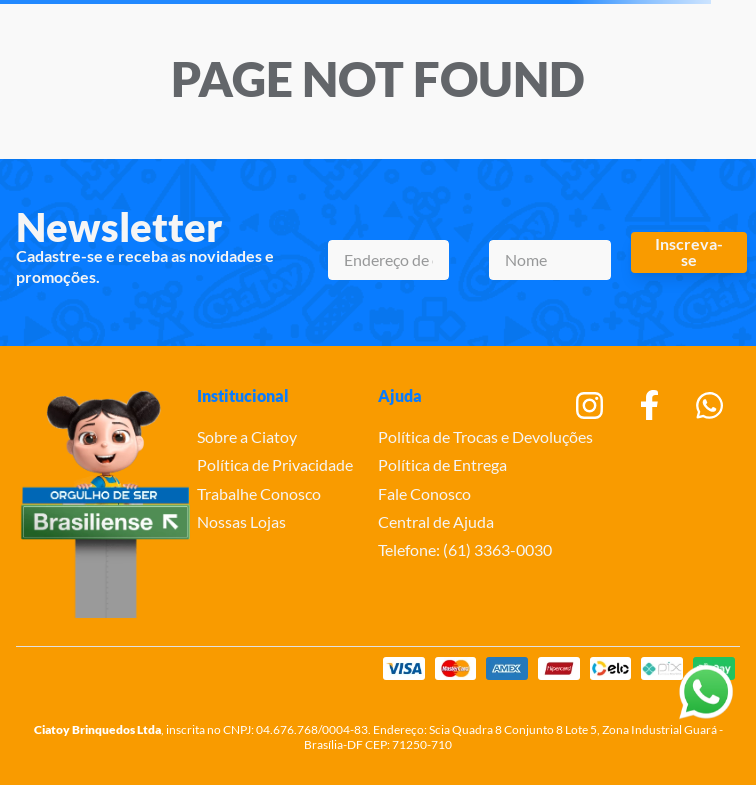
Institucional (243, 395)
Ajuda (400, 395)
